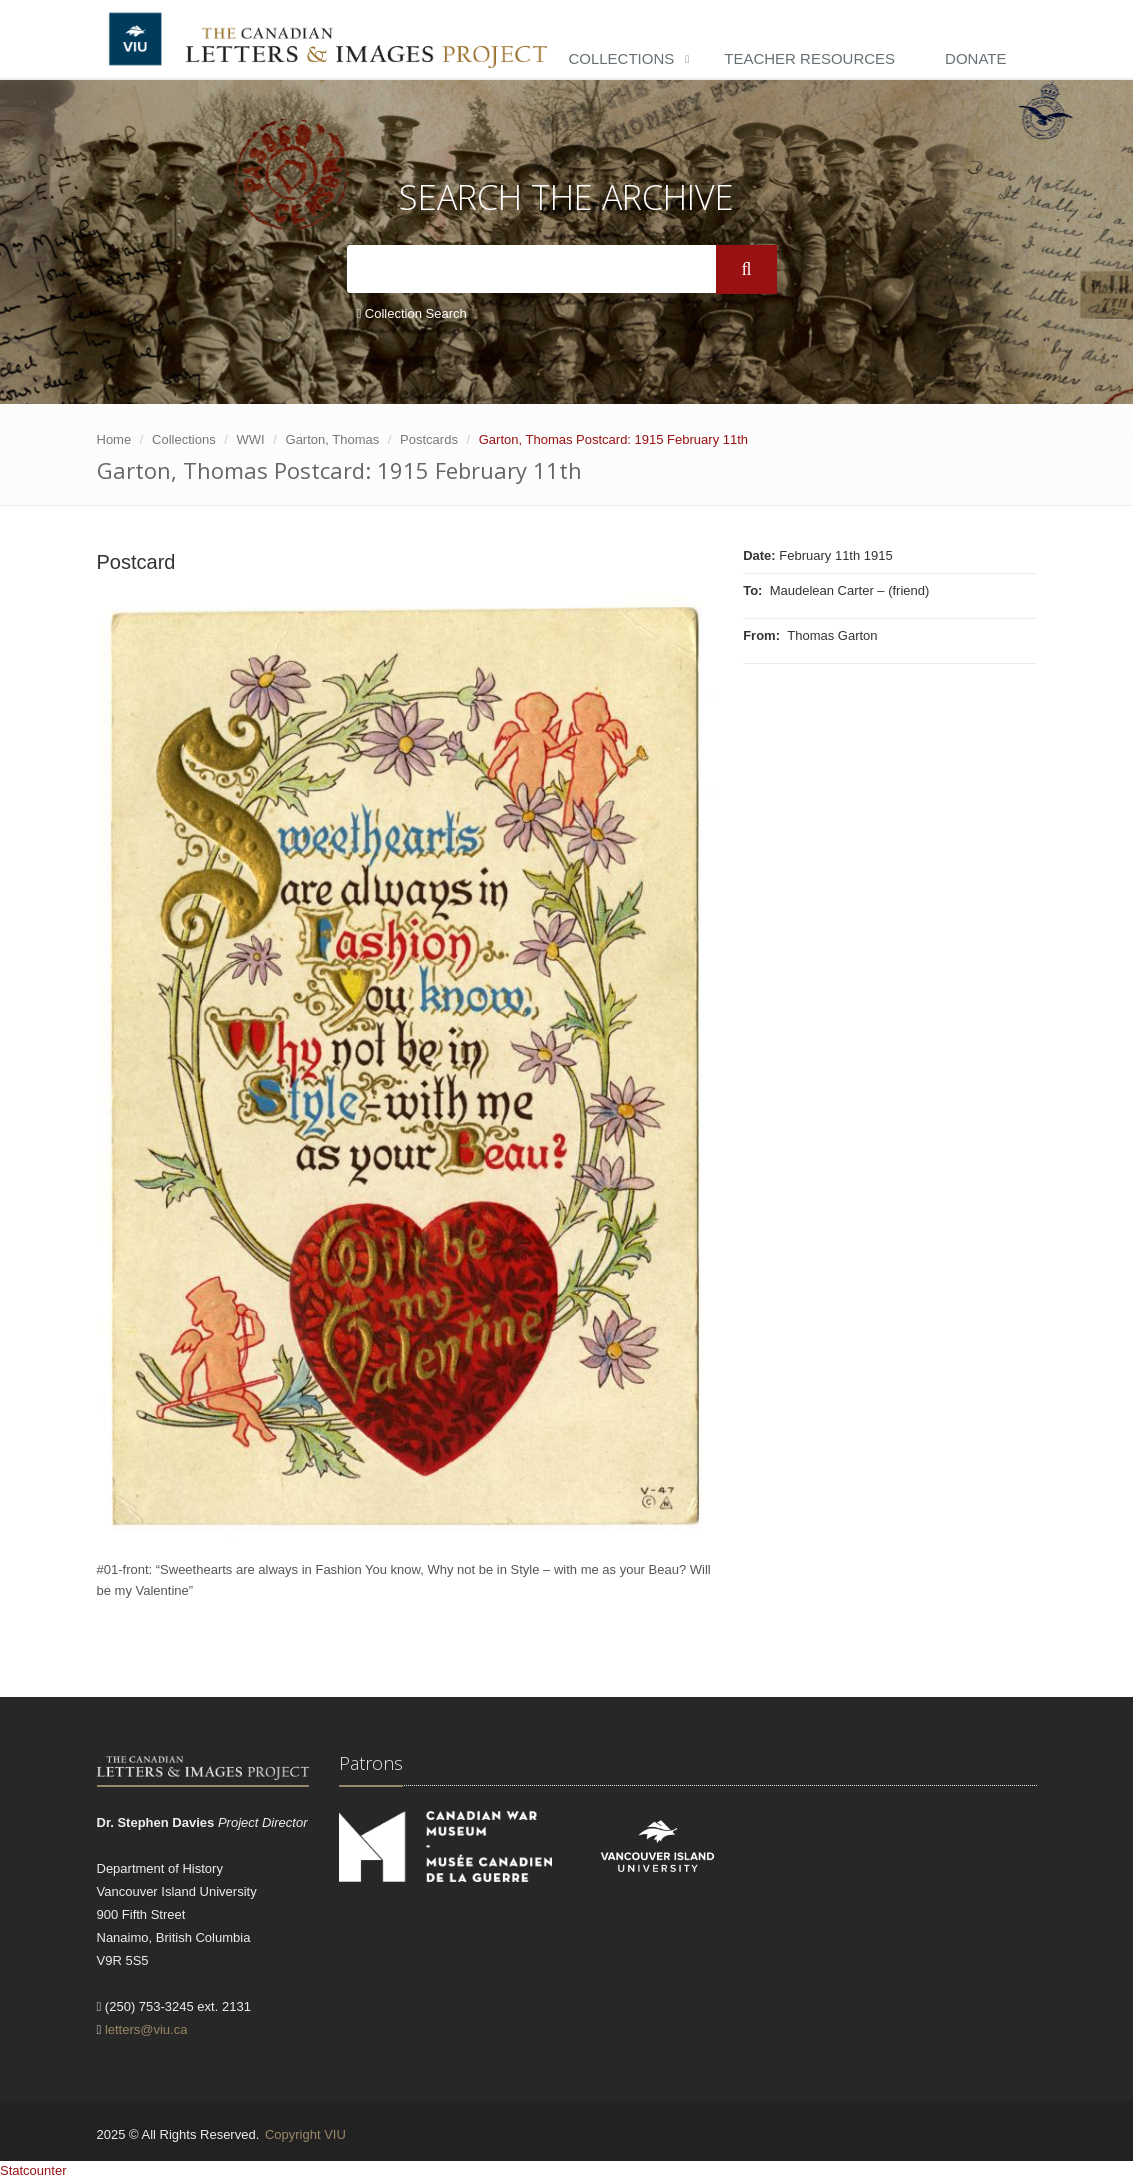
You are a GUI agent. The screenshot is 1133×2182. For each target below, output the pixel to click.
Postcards (429, 439)
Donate (975, 58)
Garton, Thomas (333, 439)
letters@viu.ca (146, 2029)
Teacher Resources (809, 58)
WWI (251, 439)
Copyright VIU (305, 2134)
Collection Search (412, 313)
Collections (621, 58)
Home (114, 439)
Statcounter (33, 2170)
